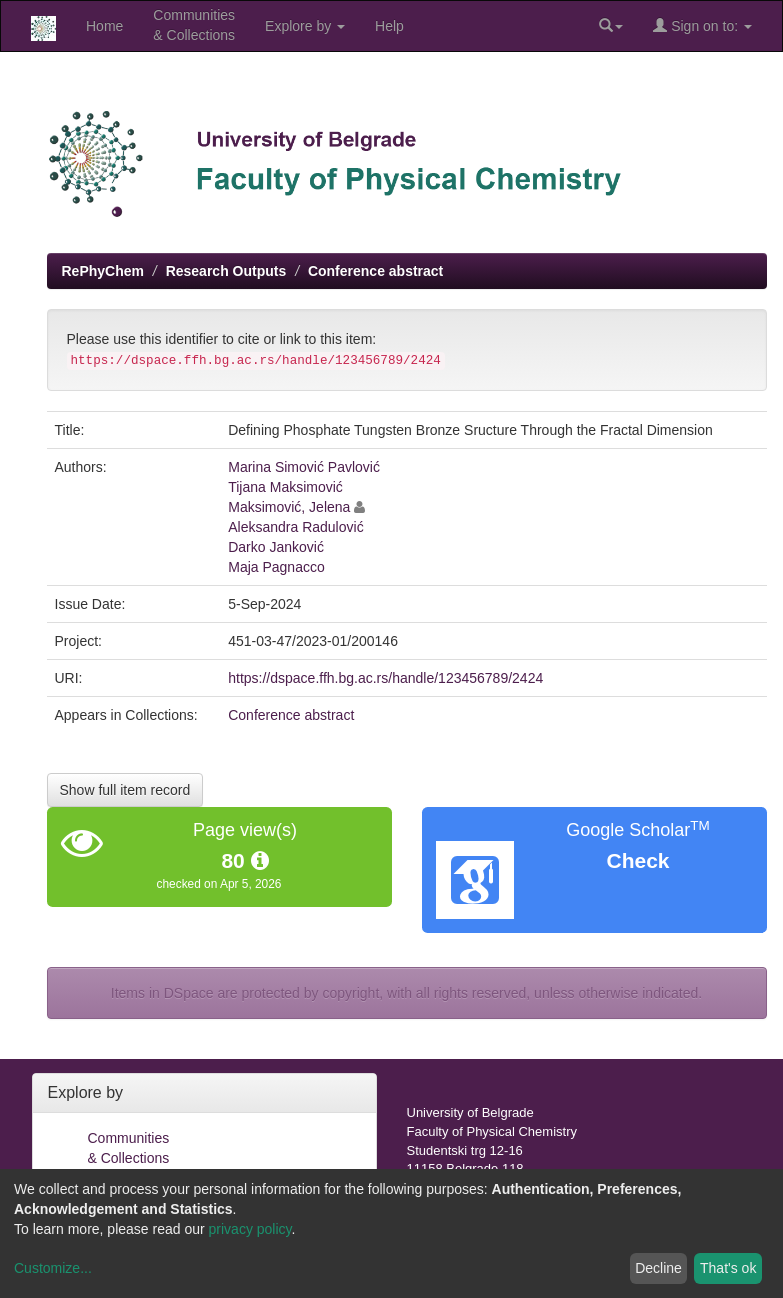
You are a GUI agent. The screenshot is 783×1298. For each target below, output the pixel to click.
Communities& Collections (194, 25)
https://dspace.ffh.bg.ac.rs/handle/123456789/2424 (385, 678)
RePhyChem (103, 271)
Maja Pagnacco (276, 567)
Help (389, 26)
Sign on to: (702, 26)
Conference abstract (375, 271)
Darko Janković (276, 547)
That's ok (728, 1268)
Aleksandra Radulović (295, 527)
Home (104, 26)
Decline (658, 1268)
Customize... (53, 1268)
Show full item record (125, 790)
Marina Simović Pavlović (304, 467)
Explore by (305, 26)
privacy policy (250, 1229)
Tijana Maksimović (285, 487)
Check (637, 860)
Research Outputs (226, 271)
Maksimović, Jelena (289, 507)
